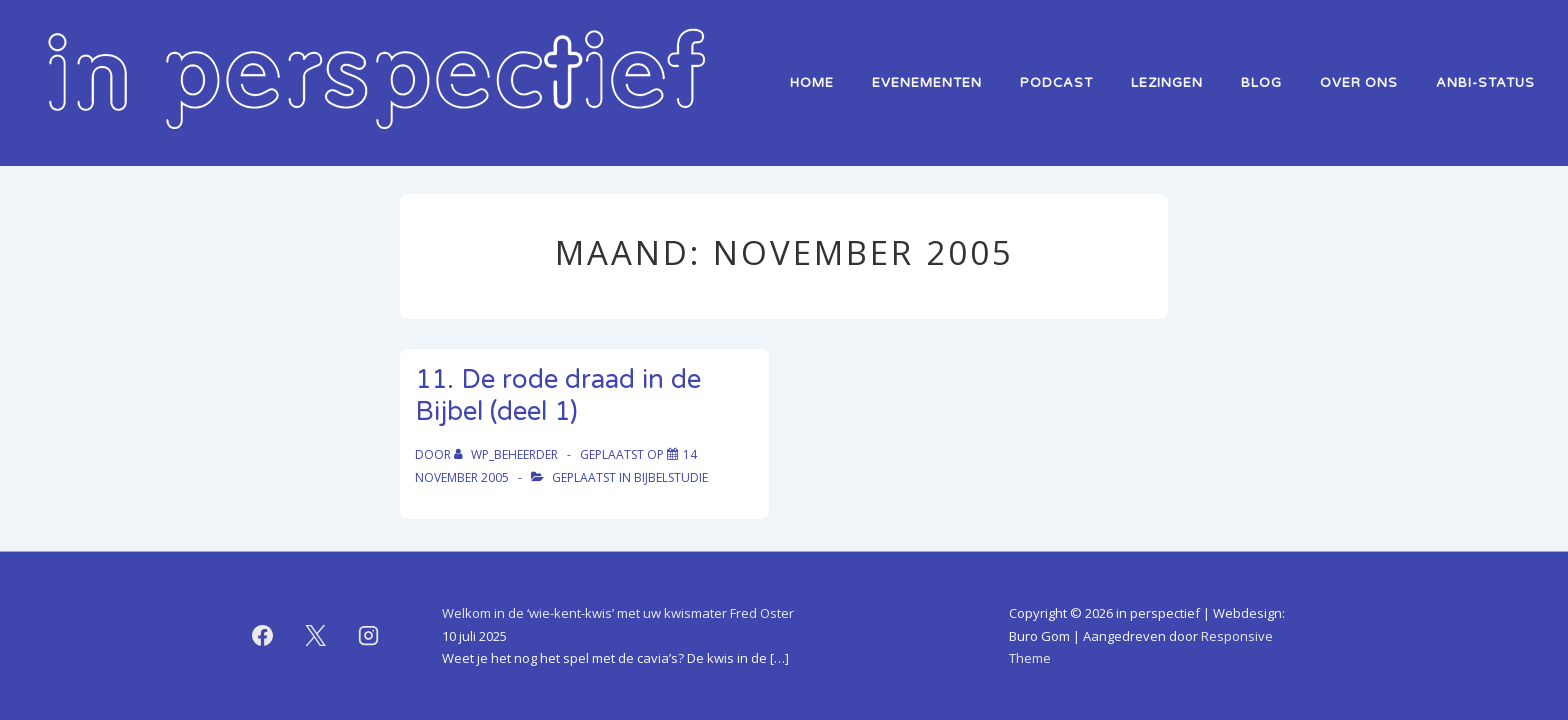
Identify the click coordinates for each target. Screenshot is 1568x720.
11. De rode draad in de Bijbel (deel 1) (558, 396)
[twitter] (316, 636)
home (812, 83)
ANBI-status (1485, 83)
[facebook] (263, 636)
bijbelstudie (671, 477)
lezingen (1167, 83)
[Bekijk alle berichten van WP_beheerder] (507, 454)
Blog (1261, 83)
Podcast (1056, 83)
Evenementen (927, 83)
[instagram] (369, 636)
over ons (1359, 83)
